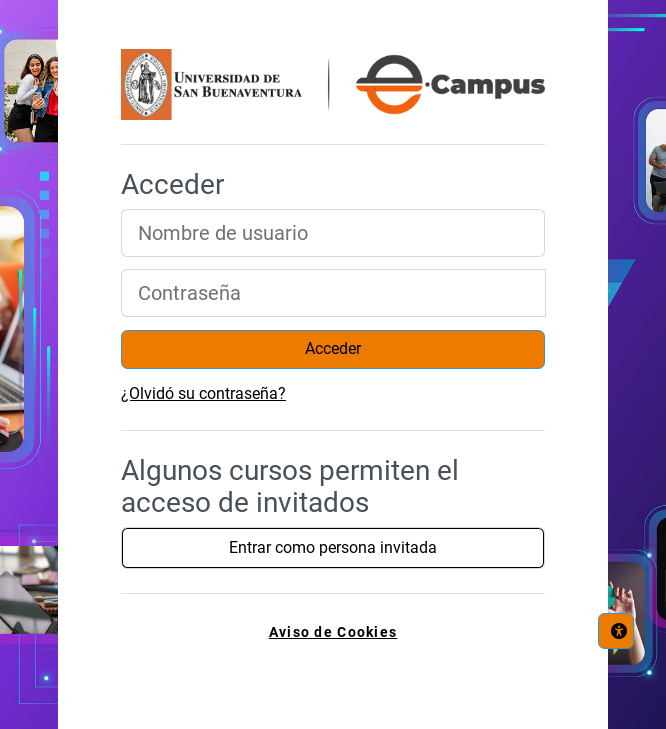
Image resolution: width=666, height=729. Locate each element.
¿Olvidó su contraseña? (203, 393)
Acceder (333, 348)
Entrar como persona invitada (333, 547)
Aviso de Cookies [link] (333, 632)
